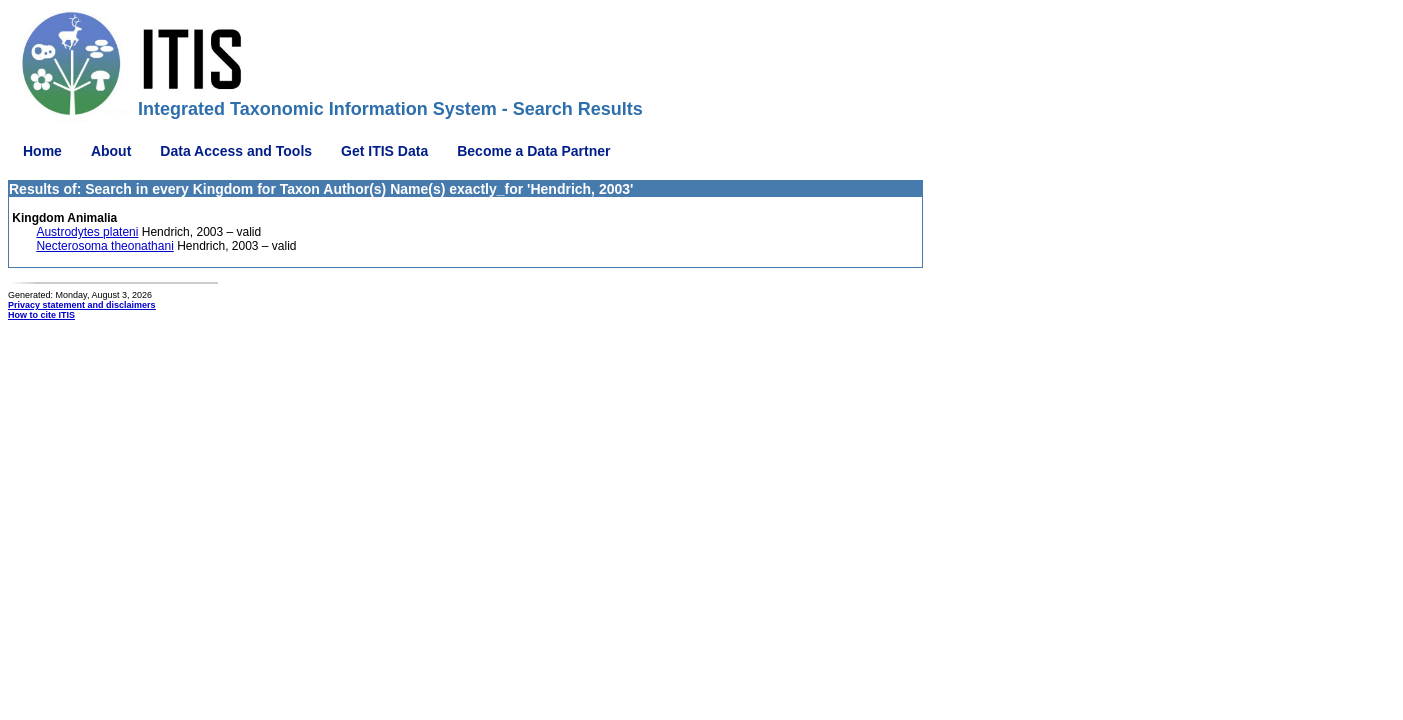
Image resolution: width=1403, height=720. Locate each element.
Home (42, 151)
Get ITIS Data (384, 151)
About (111, 151)
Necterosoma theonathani (104, 246)
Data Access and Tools (236, 151)
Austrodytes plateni (87, 232)
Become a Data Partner (533, 151)
